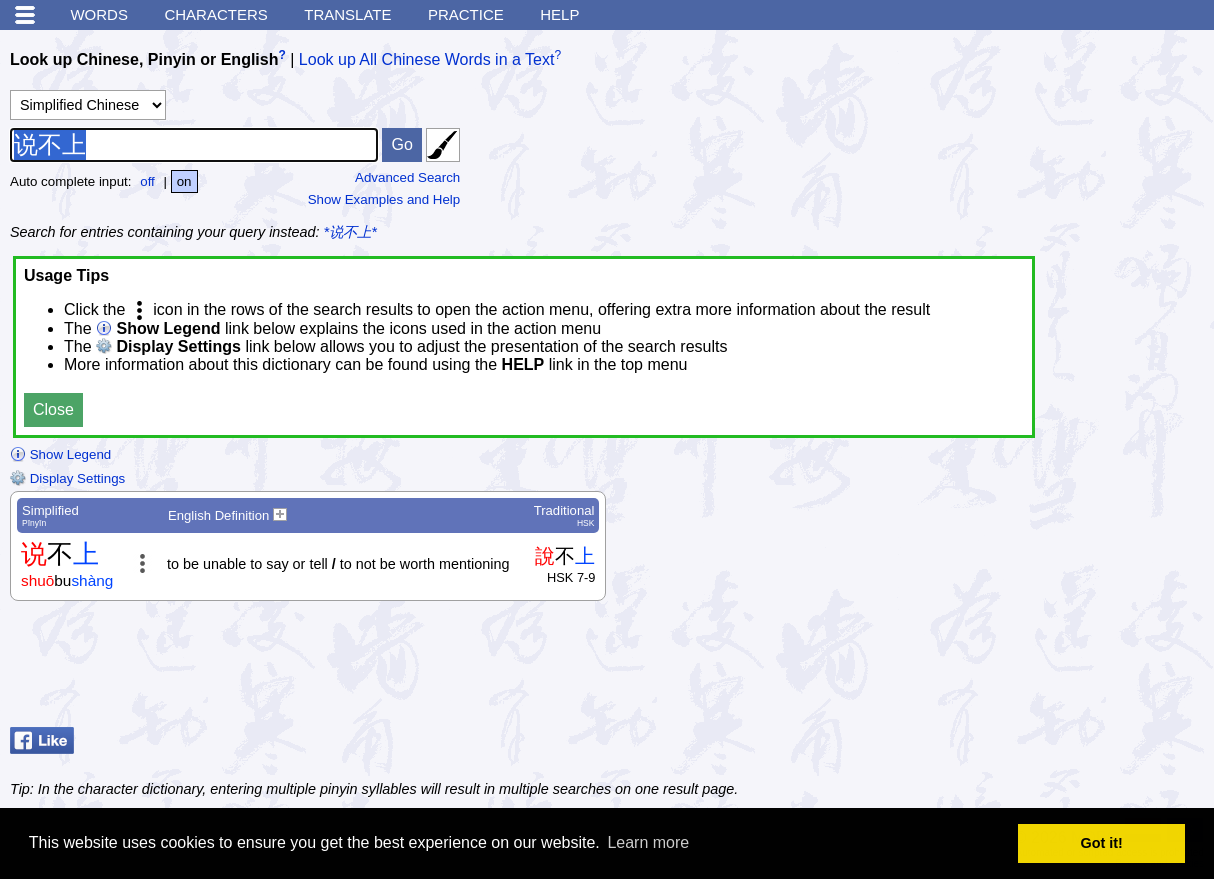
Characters (215, 14)
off (147, 181)
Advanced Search (407, 177)
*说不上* (350, 232)
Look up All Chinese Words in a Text (427, 59)
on (184, 181)
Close (53, 409)
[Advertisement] (1044, 669)
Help (559, 14)
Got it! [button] (1102, 843)
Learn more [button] (648, 842)
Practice (466, 14)
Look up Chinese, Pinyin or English (144, 59)
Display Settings (67, 478)
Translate (347, 14)
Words (99, 14)
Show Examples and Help (384, 199)
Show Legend (60, 454)
